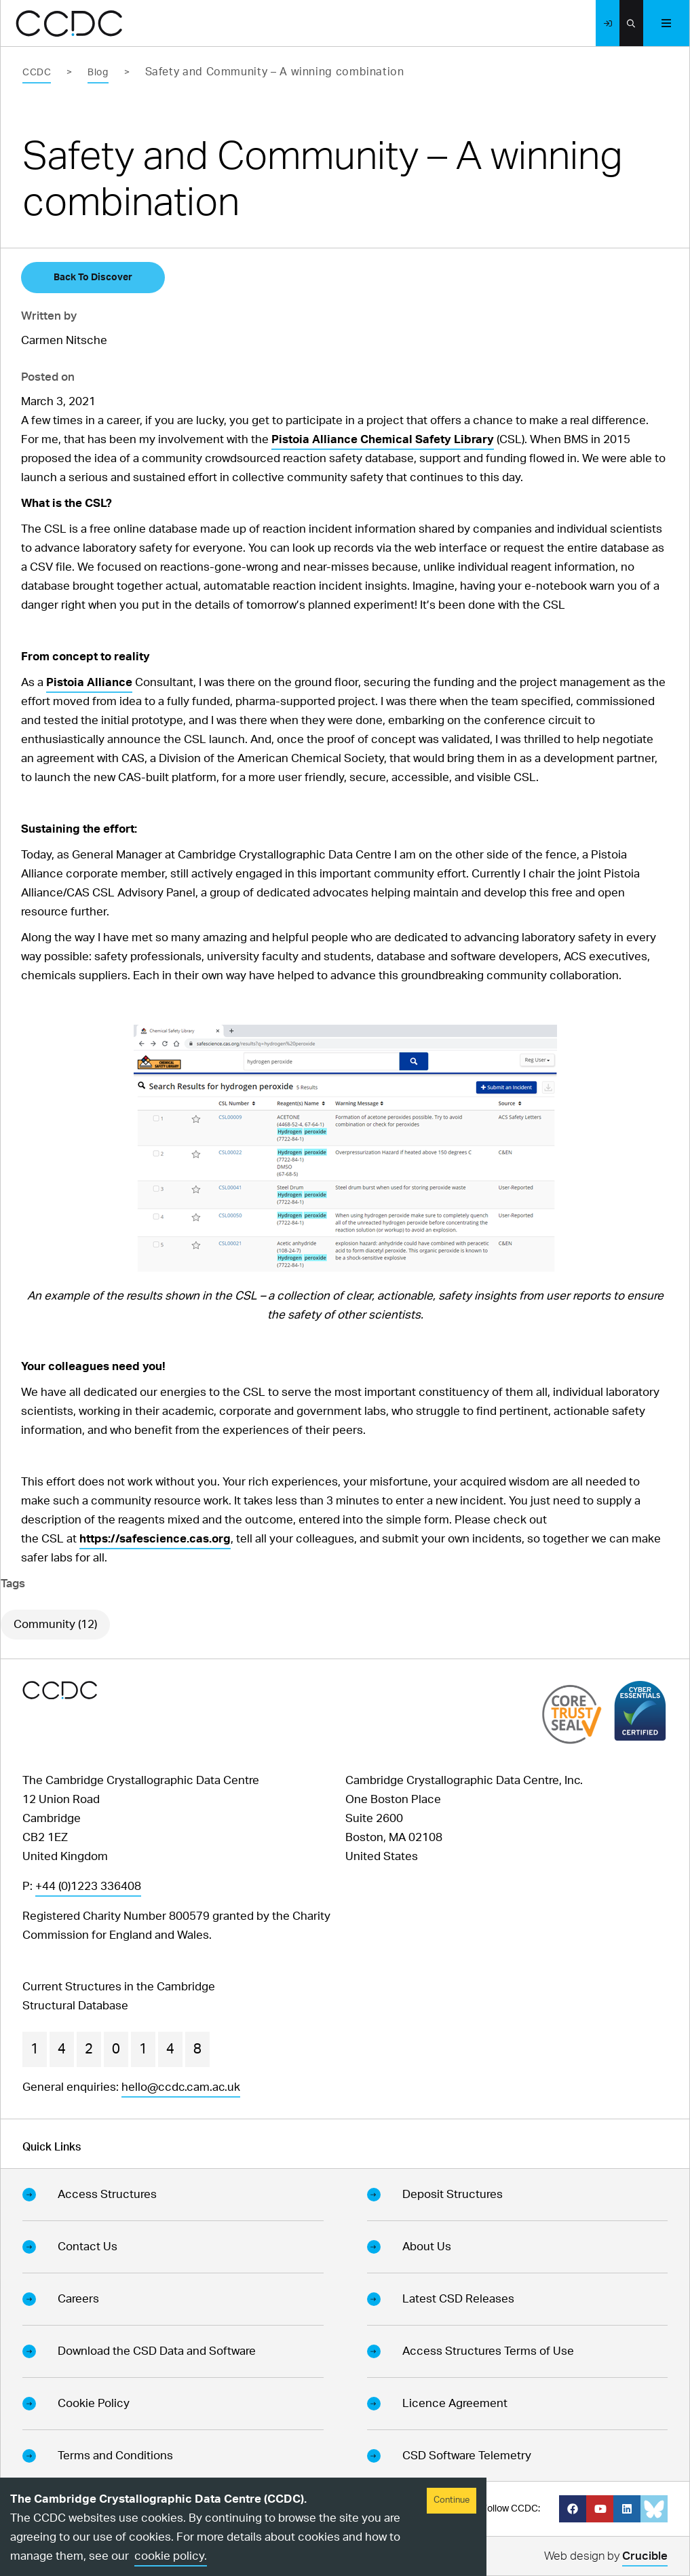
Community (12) (55, 1624)
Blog (98, 72)
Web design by (606, 2558)
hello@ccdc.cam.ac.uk (180, 2087)
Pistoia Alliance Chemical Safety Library (382, 439)
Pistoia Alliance (89, 682)
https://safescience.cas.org (155, 1539)
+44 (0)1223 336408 (88, 1886)
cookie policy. (170, 2556)
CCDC (36, 72)
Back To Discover (93, 277)
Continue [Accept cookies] (451, 2500)
